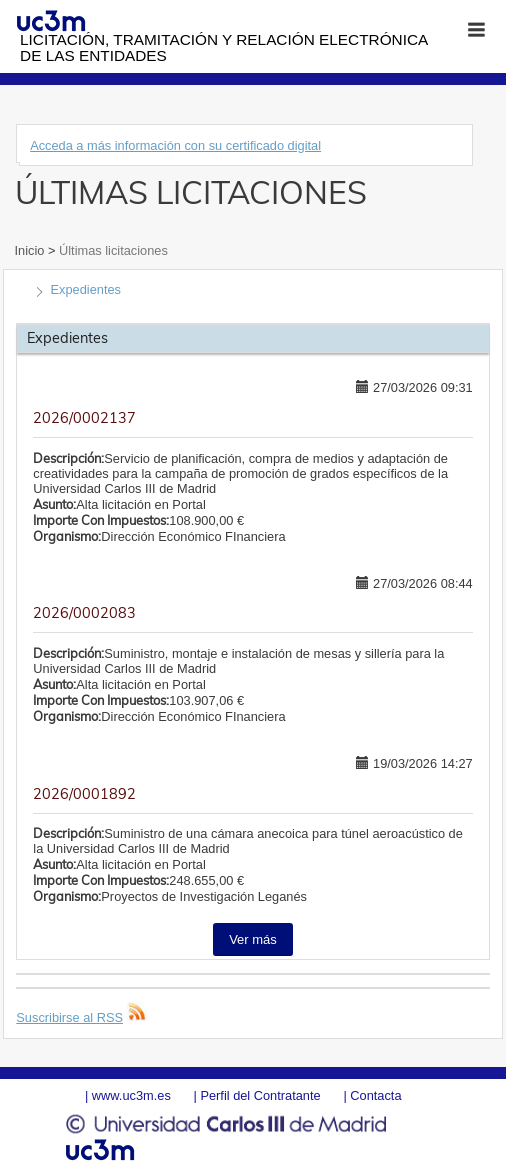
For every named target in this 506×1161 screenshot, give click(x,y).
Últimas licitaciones (111, 250)
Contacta (375, 1095)
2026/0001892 (84, 794)
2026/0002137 (84, 418)
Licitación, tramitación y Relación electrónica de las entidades (223, 47)
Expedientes (86, 289)
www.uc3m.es (131, 1095)
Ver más (253, 939)
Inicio (31, 250)
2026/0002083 (84, 613)
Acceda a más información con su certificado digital (175, 145)
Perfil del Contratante (260, 1095)
